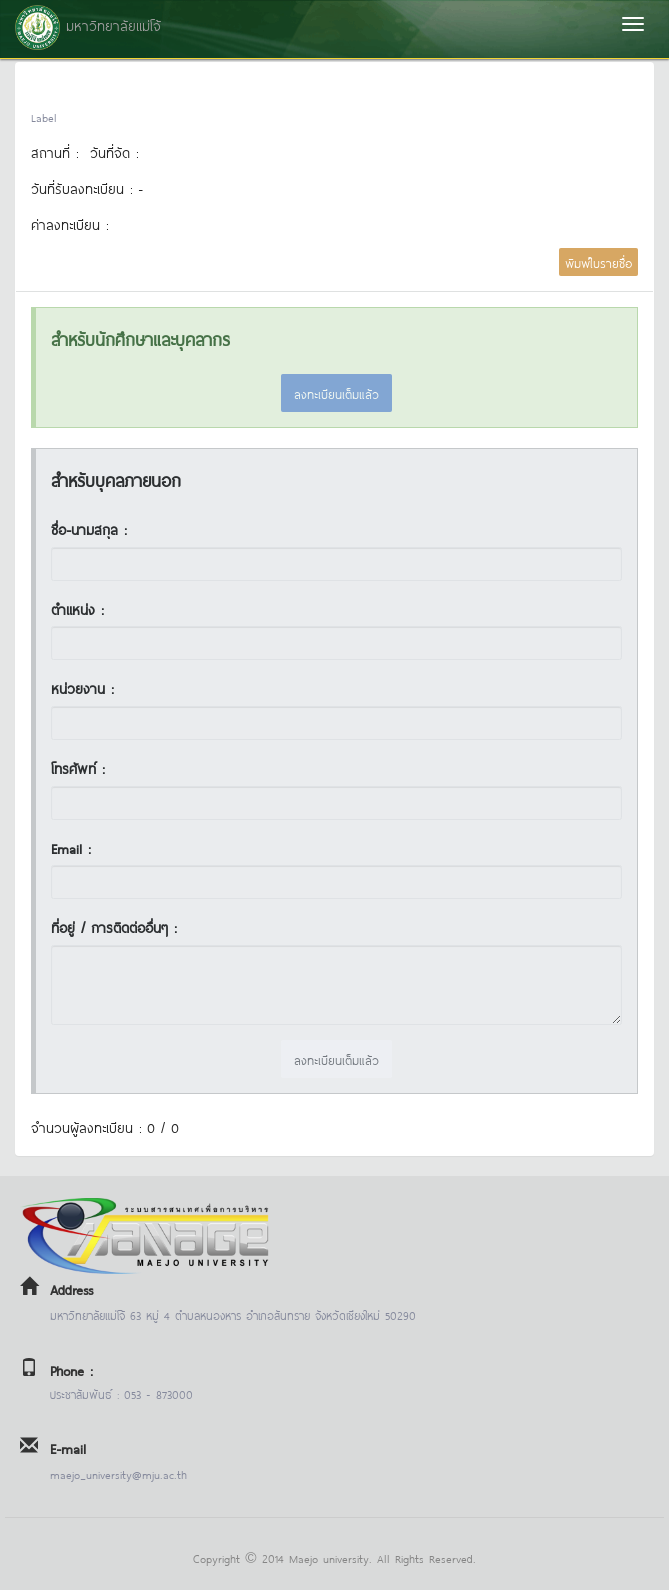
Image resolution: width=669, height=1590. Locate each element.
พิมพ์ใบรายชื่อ (598, 262)
